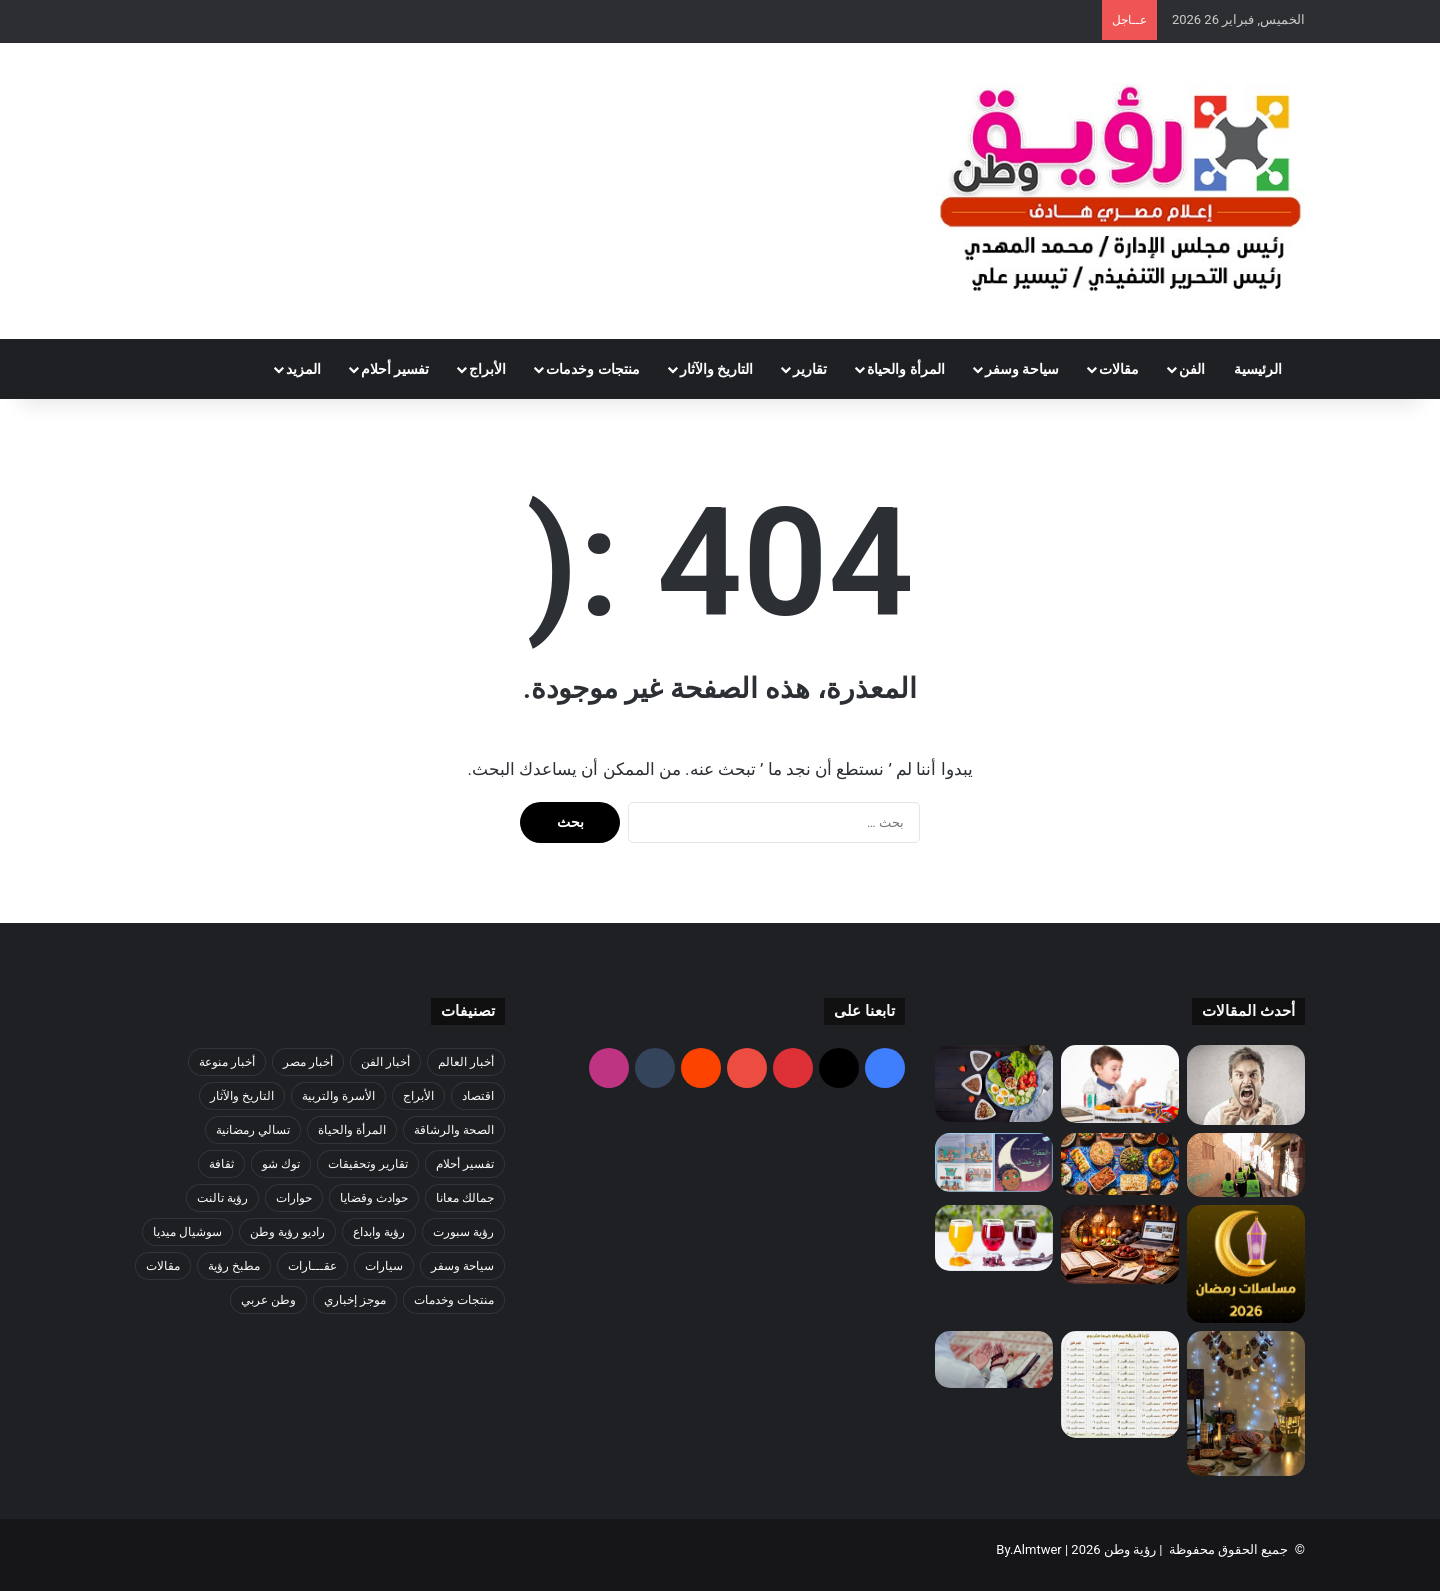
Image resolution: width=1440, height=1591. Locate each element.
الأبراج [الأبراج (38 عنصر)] (418, 1096)
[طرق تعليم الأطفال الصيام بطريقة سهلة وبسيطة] (1120, 1084)
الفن (1192, 369)
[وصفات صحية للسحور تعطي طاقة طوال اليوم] (994, 1083)
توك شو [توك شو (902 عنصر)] (281, 1164)
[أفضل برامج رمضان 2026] (1246, 1264)
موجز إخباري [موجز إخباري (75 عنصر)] (355, 1300)
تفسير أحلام (395, 369)
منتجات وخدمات (592, 369)
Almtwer (1037, 1549)
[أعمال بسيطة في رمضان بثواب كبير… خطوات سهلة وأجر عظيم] (994, 1359)
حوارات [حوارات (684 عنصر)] (294, 1198)
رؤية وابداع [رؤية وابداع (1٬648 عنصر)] (379, 1232)
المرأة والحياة (905, 369)
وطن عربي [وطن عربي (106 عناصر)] (268, 1300)
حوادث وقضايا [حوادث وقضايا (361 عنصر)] (374, 1198)
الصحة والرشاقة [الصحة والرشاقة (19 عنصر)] (454, 1130)
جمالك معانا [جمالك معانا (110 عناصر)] (465, 1198)
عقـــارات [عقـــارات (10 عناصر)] (312, 1266)
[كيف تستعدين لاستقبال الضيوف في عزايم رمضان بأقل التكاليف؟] (1120, 1164)
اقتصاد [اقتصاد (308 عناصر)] (478, 1096)
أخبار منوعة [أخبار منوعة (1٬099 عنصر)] (227, 1062)
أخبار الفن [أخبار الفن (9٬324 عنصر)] (385, 1062)
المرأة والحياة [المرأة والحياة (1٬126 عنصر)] (352, 1130)
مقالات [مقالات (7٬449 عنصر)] (163, 1266)
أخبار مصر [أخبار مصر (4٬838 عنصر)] (308, 1062)
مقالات (1119, 369)
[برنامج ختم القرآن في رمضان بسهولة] (1120, 1384)
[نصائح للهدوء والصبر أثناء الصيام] (1246, 1085)
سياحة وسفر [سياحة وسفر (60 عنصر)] (462, 1266)
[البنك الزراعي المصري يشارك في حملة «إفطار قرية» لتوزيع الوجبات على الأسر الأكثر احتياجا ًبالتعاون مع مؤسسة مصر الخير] (1246, 1165)
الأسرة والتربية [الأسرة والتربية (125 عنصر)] (338, 1096)
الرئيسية (1262, 369)
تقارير (810, 369)
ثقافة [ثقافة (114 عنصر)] (221, 1164)
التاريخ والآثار (716, 369)
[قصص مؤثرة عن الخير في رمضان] (994, 1162)
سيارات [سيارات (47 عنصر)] (384, 1266)
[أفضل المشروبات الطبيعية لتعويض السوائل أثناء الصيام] (994, 1238)
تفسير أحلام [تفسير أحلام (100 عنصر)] (465, 1164)
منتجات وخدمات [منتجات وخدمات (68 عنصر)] (454, 1300)
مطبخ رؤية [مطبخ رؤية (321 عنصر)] (234, 1266)
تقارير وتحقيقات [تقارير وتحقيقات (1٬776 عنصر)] (368, 1164)
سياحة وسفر (1022, 369)
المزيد (303, 369)
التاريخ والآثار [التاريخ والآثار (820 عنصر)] (242, 1096)
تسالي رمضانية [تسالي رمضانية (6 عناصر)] (253, 1130)
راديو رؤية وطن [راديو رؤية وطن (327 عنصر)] (287, 1232)
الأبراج (487, 369)
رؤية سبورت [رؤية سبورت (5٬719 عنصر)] (463, 1232)
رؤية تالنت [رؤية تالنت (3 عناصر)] (222, 1198)
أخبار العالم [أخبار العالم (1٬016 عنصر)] (466, 1062)
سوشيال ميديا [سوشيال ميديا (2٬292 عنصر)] (187, 1232)
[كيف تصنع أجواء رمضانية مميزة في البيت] (1246, 1403)
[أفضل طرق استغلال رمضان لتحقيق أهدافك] (1120, 1244)
